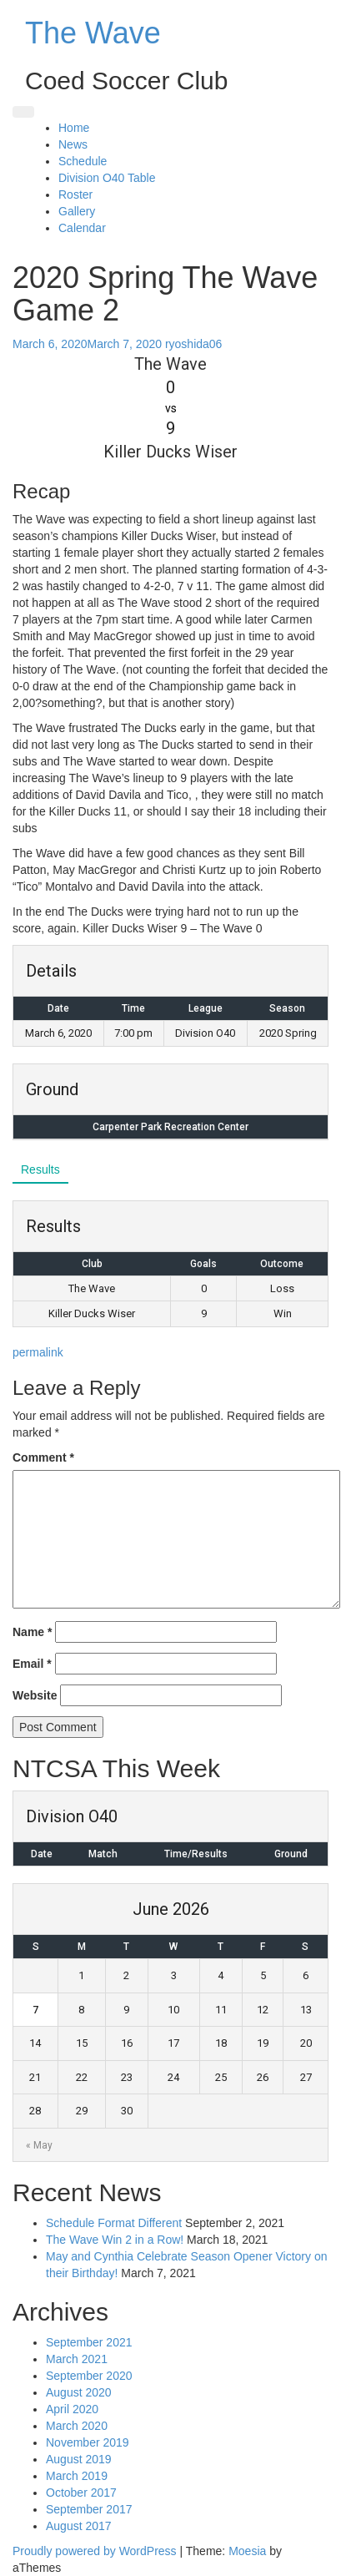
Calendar (82, 228)
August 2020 (79, 2392)
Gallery (76, 211)
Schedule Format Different (114, 2223)
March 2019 (77, 2476)
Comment (43, 1457)
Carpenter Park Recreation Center (170, 1127)
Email (32, 1663)
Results (40, 1169)
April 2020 (72, 2409)
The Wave (93, 33)
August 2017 (79, 2526)
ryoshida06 (194, 344)
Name (32, 1632)
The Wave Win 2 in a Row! (114, 2239)
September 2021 (89, 2342)
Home (73, 127)
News (73, 144)
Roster (75, 194)
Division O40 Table (106, 177)
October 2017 (81, 2492)
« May (39, 2145)
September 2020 (89, 2375)
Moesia (247, 2551)
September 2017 (89, 2509)
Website (35, 1695)
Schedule (82, 161)
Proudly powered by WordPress (95, 2551)
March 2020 (77, 2425)
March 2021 (77, 2359)
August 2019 (79, 2459)
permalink (38, 1352)
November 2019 (87, 2442)
